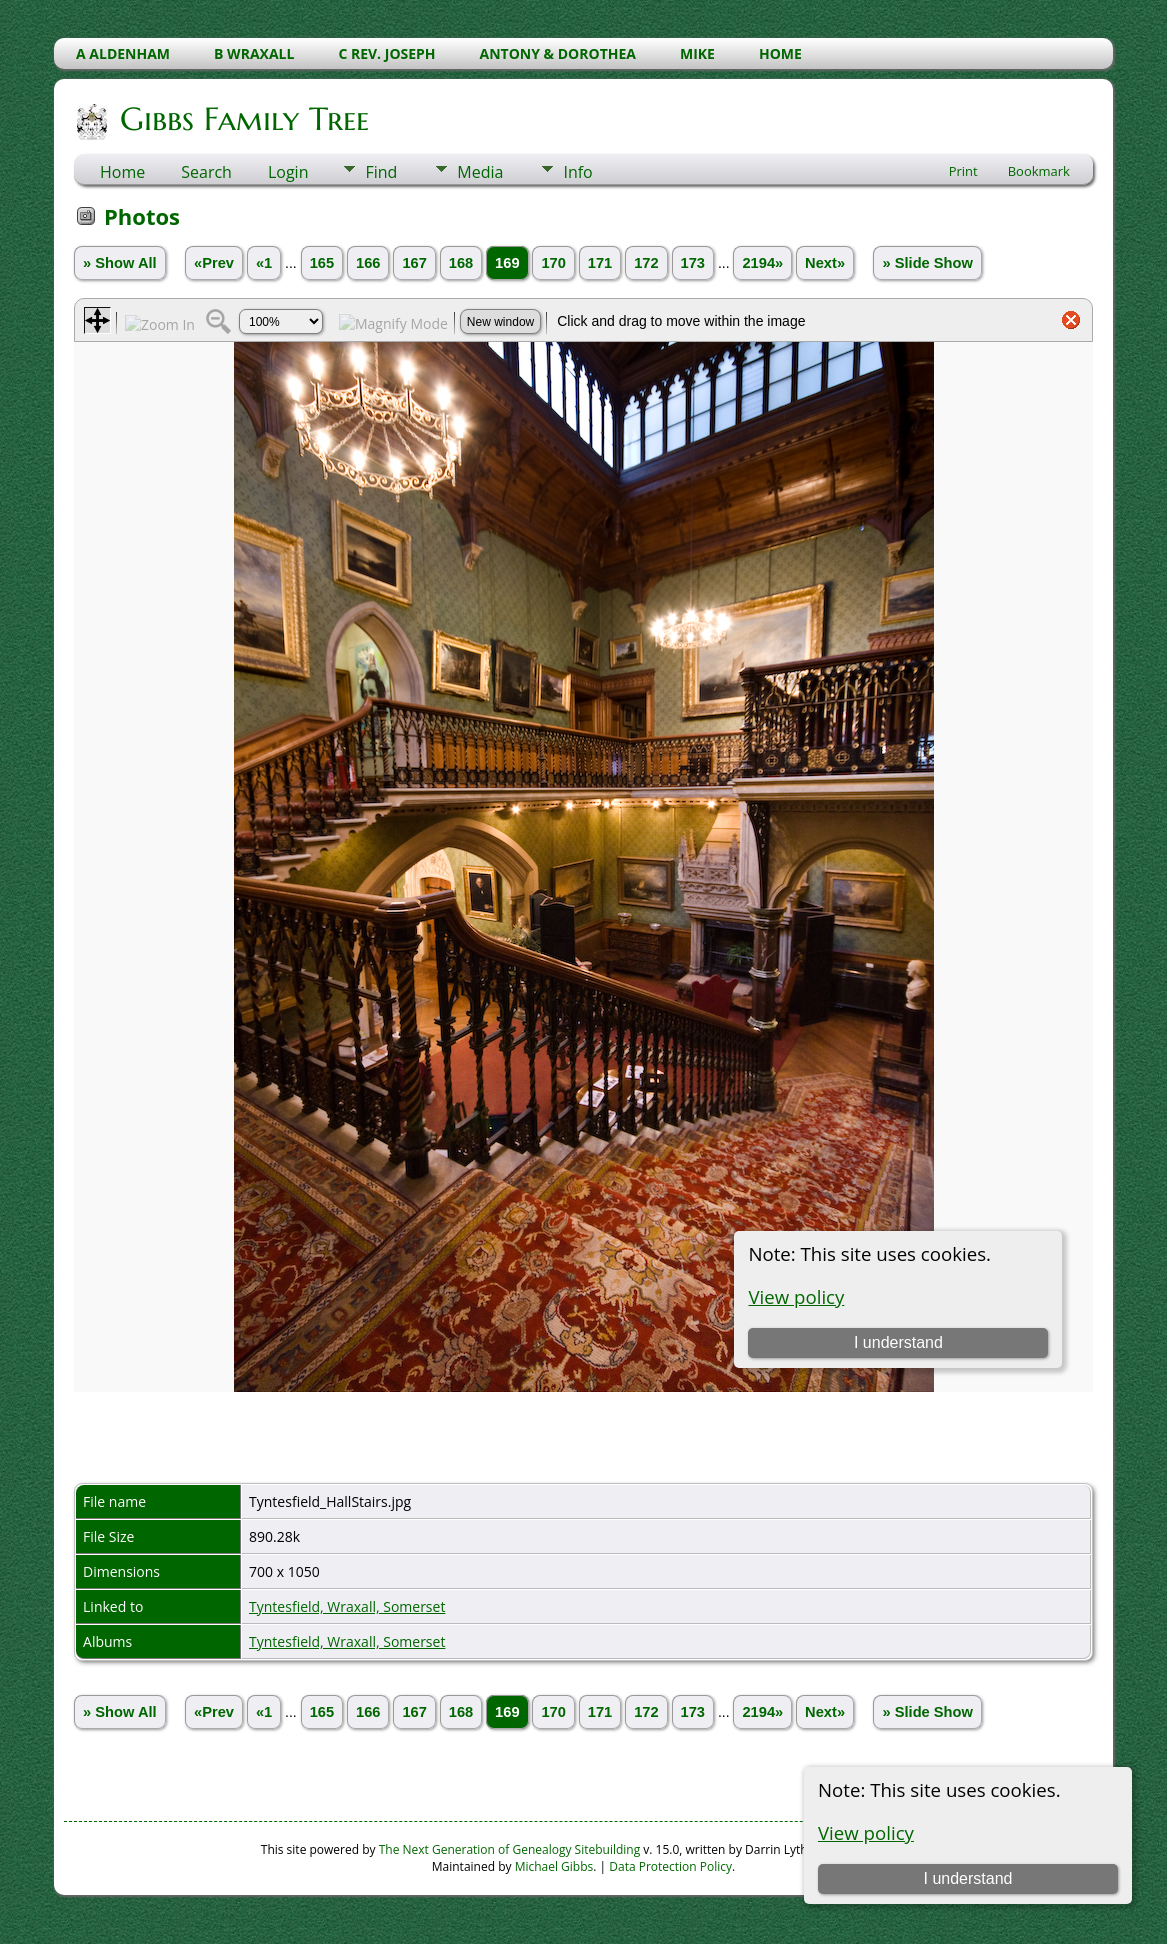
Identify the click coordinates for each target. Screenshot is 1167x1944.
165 (322, 263)
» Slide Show (927, 263)
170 (553, 263)
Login (288, 172)
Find (381, 172)
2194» (762, 263)
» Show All (120, 263)
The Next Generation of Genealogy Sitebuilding (510, 1849)
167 (414, 263)
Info (577, 172)
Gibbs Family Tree (243, 119)
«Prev (214, 263)
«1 (264, 263)
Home (122, 172)
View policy (866, 1832)
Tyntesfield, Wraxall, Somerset (347, 1606)
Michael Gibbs (554, 1866)
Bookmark (1039, 171)
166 (368, 263)
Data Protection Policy (670, 1866)
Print (963, 171)
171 (600, 263)
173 (693, 263)
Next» (825, 263)
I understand (968, 1878)
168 (461, 263)
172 (646, 263)
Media (480, 172)
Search (206, 172)
